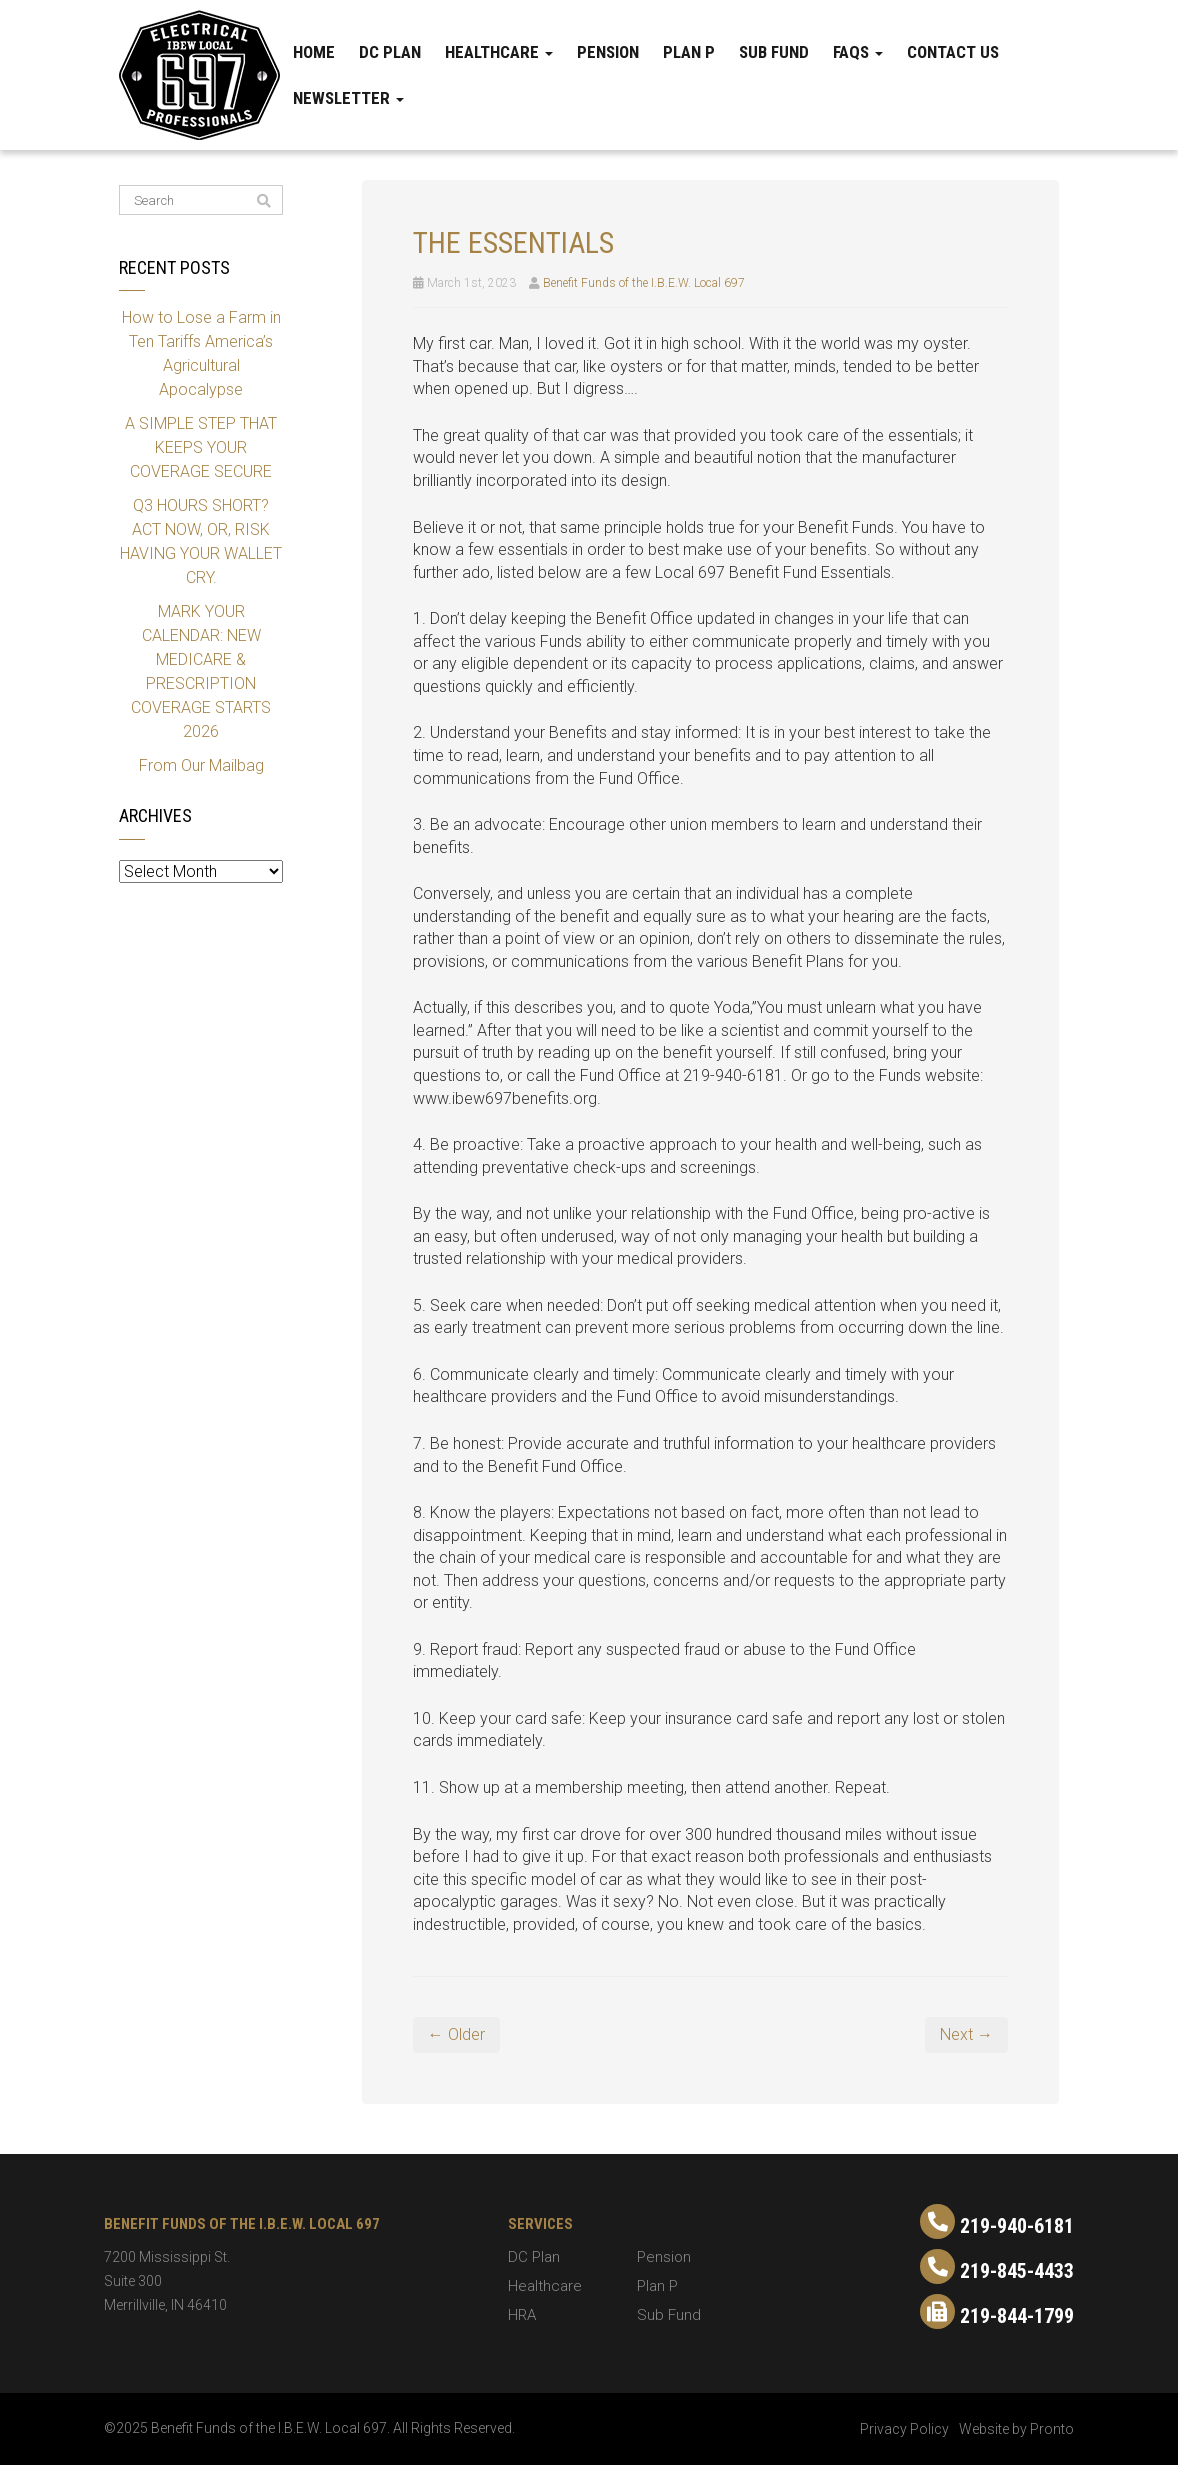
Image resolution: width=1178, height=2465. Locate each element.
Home (314, 52)
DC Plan (390, 52)
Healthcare (499, 52)
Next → (966, 2034)
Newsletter (348, 98)
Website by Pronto (1016, 2429)
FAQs (858, 52)
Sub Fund (774, 52)
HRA (522, 2315)
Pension (608, 52)
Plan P (689, 52)
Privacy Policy (904, 2429)
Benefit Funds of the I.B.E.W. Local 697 (644, 283)
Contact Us (953, 52)
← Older (456, 2034)
